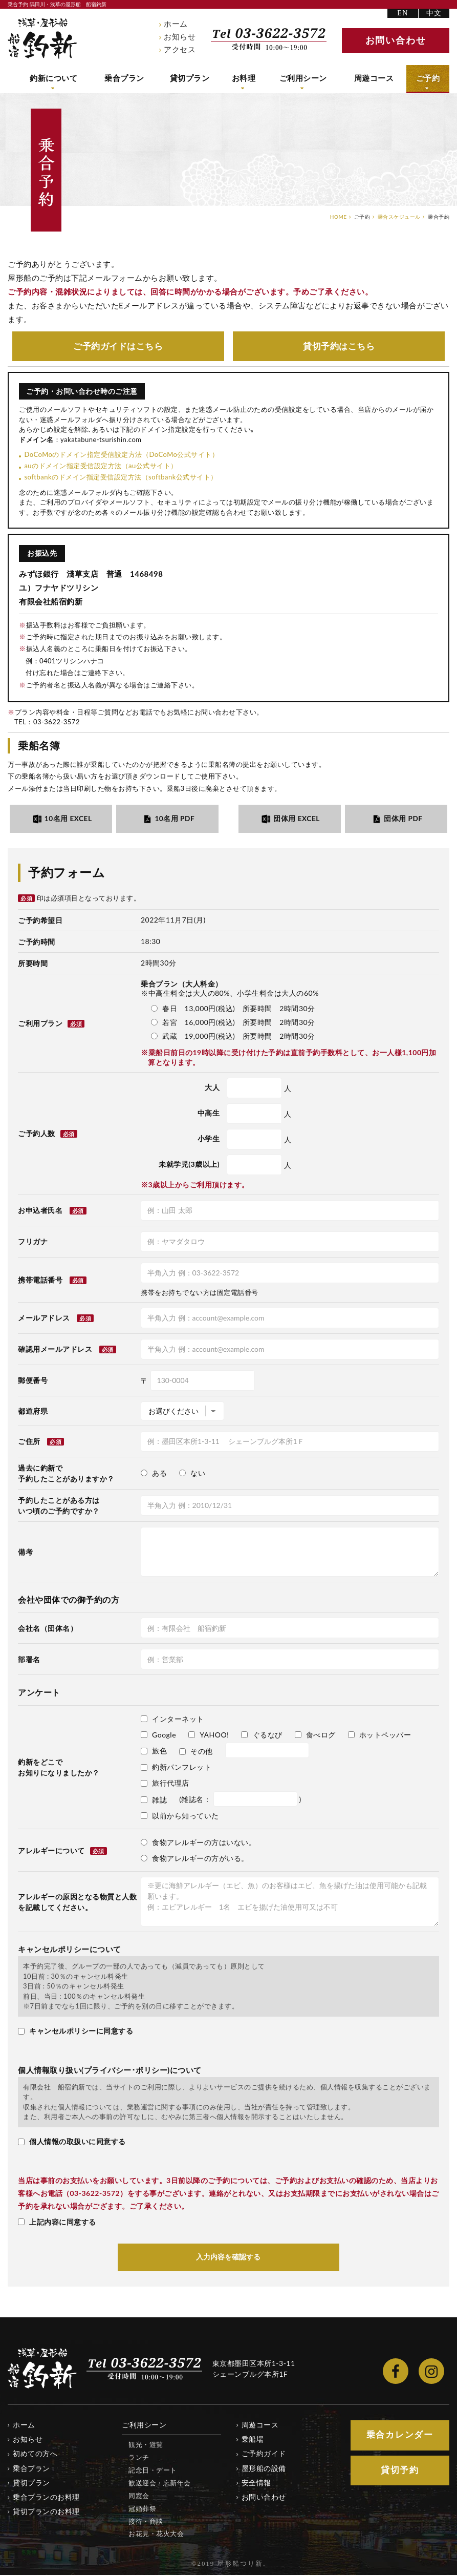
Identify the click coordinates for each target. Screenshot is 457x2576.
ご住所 (29, 1442)
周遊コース (376, 78)
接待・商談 (145, 2522)
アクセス (179, 50)
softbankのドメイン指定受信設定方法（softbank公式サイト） (120, 477)
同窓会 (138, 2497)
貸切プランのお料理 (46, 2512)
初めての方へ (35, 2455)
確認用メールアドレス (55, 1350)
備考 (25, 1552)
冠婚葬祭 (142, 2509)
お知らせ (179, 37)
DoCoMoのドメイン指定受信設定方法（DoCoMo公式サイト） (121, 455)
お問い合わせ (264, 2498)
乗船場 (253, 2440)
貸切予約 (339, 346)
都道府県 (33, 1412)
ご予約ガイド (118, 346)
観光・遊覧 (145, 2446)
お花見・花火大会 (156, 2535)
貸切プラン (192, 78)
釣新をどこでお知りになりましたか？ (59, 1768)
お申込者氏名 (40, 1211)
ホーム (176, 24)
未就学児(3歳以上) (189, 1165)
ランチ (138, 2458)
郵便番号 (33, 1381)
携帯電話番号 (40, 1280)
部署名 (29, 1660)
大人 (212, 1088)
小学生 (209, 1139)
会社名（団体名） (47, 1629)
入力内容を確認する (229, 2258)
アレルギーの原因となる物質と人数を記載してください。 (77, 1903)
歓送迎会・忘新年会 (159, 2484)
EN (402, 13)
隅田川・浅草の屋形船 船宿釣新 (42, 38)
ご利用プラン (51, 1024)
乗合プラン (126, 78)
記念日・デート (152, 2471)
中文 (434, 13)
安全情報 (256, 2483)
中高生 (209, 1113)
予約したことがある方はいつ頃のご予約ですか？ (59, 1506)
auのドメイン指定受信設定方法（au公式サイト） (100, 466)
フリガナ (33, 1242)
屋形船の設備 (264, 2469)
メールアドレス (44, 1318)
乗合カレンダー (400, 2436)
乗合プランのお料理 (46, 2498)
